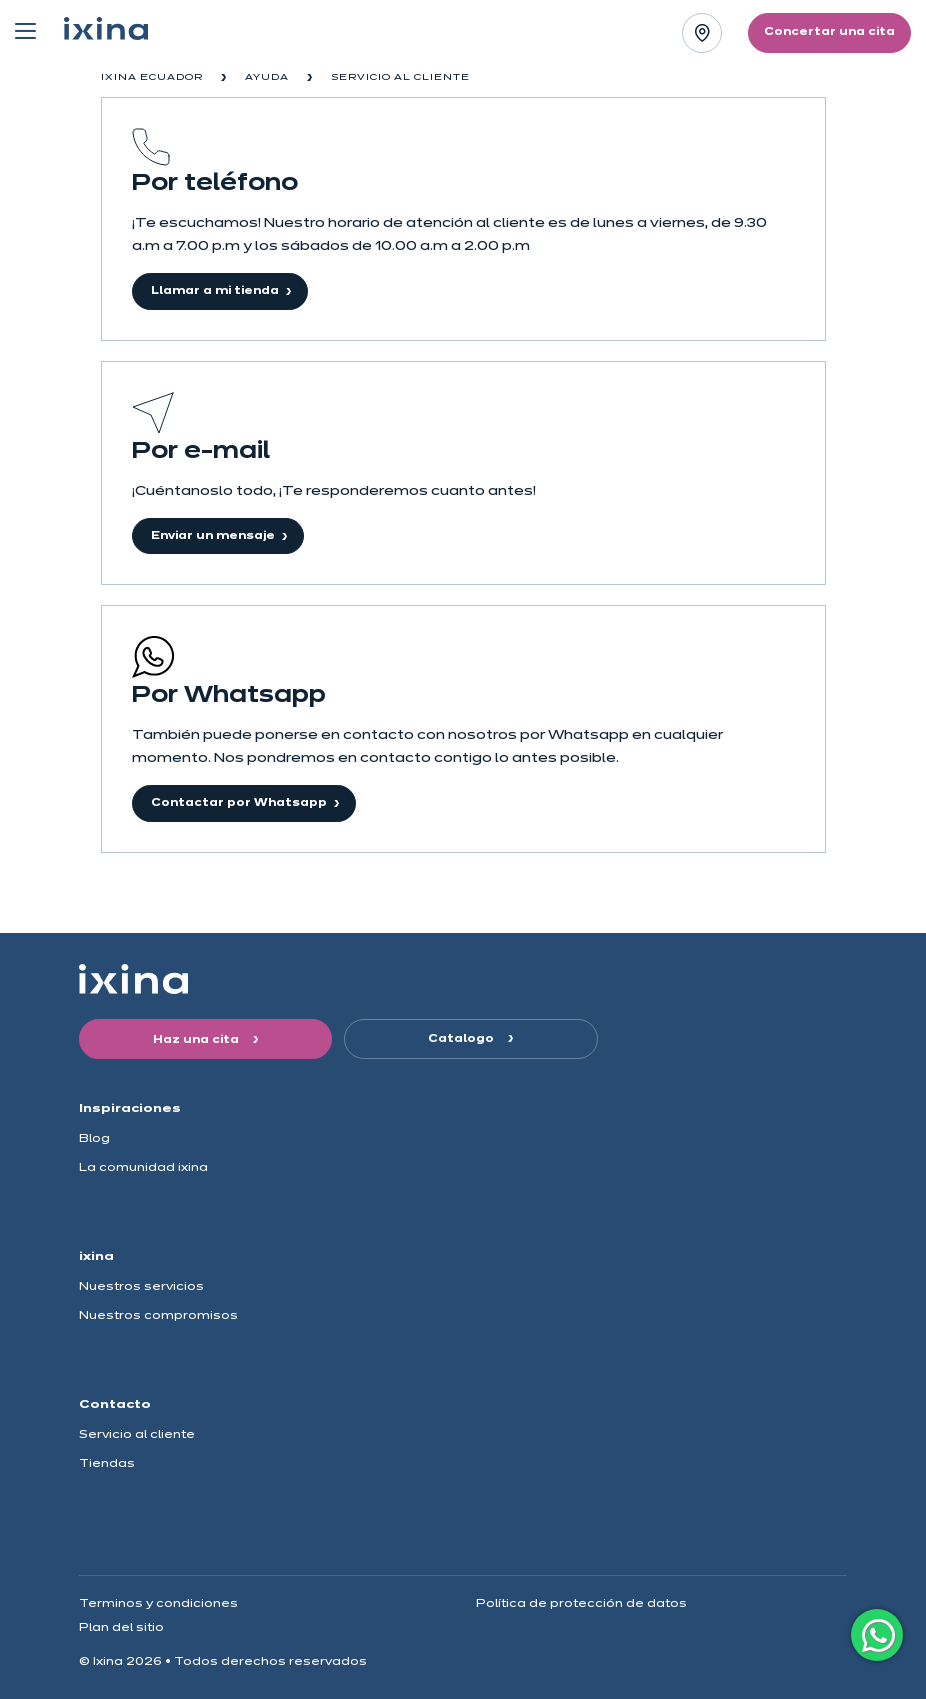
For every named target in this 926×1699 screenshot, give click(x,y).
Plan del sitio (121, 1627)
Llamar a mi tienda (215, 291)
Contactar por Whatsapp (239, 803)
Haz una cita (197, 1040)
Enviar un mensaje (213, 536)
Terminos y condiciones (158, 1603)
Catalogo (462, 1039)
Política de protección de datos (581, 1603)
